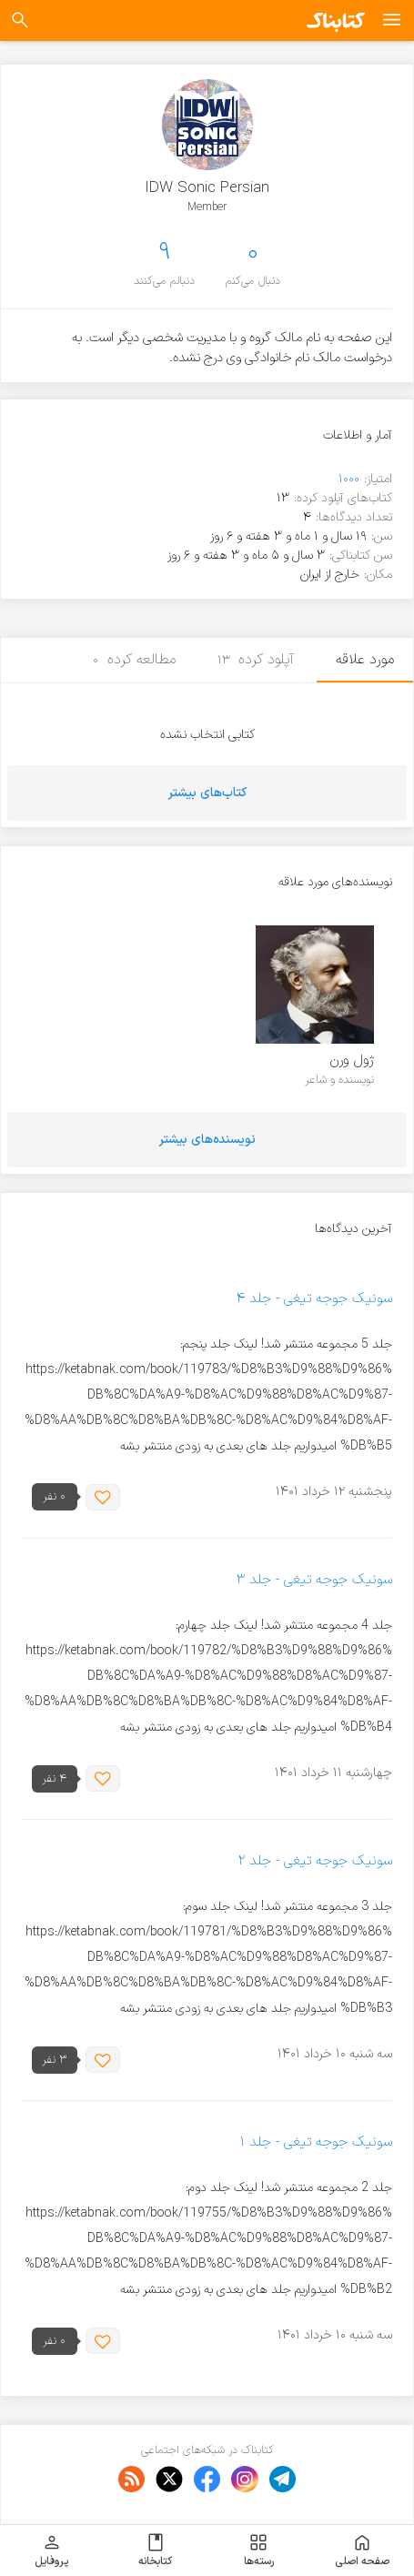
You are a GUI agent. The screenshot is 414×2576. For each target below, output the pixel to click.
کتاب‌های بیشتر (207, 793)
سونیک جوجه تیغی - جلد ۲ (315, 1861)
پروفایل (51, 2550)
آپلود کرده (256, 660)
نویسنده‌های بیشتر (207, 1139)
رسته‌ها (259, 2550)
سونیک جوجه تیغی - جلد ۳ (314, 1580)
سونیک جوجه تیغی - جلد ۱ (315, 2142)
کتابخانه (155, 2550)
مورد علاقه (365, 660)
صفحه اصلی (362, 2550)
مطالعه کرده (134, 660)
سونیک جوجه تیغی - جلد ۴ (314, 1298)
